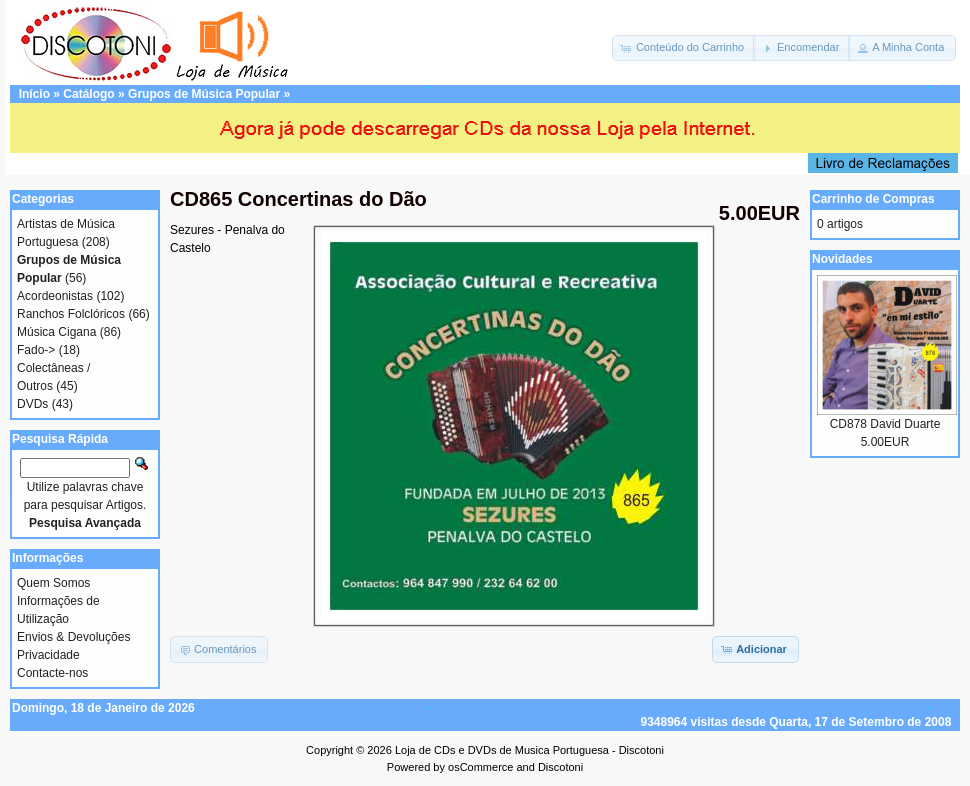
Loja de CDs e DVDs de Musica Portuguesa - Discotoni (529, 750)
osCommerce (480, 767)
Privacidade (48, 655)
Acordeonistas (55, 296)
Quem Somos (53, 583)
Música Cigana (56, 332)
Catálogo (88, 94)
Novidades (842, 259)
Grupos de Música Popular (204, 94)
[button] (684, 48)
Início (34, 94)
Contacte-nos (52, 673)
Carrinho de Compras (873, 199)
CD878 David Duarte (885, 424)
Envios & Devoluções (73, 637)
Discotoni (560, 767)
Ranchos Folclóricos (71, 314)
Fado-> (36, 350)
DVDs (32, 404)
